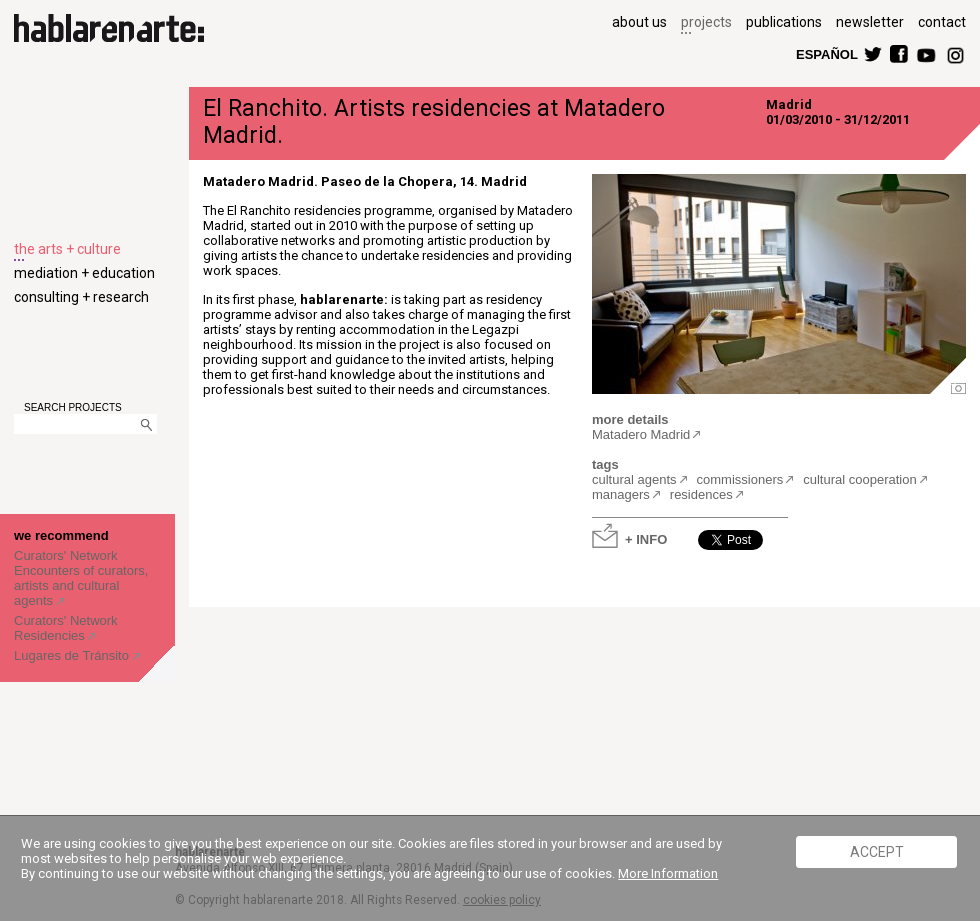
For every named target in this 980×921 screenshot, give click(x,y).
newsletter (870, 22)
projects (706, 22)
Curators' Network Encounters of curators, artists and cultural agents (81, 578)
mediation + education (84, 273)
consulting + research (81, 297)
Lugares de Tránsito (73, 655)
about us (639, 22)
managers (621, 494)
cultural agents (634, 479)
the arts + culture (67, 249)
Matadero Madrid (641, 434)
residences (701, 494)
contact (942, 22)
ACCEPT (877, 852)
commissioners (740, 479)
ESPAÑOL (826, 53)
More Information (668, 873)
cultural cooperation (859, 479)
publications (784, 22)
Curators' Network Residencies (66, 628)
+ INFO (646, 538)
